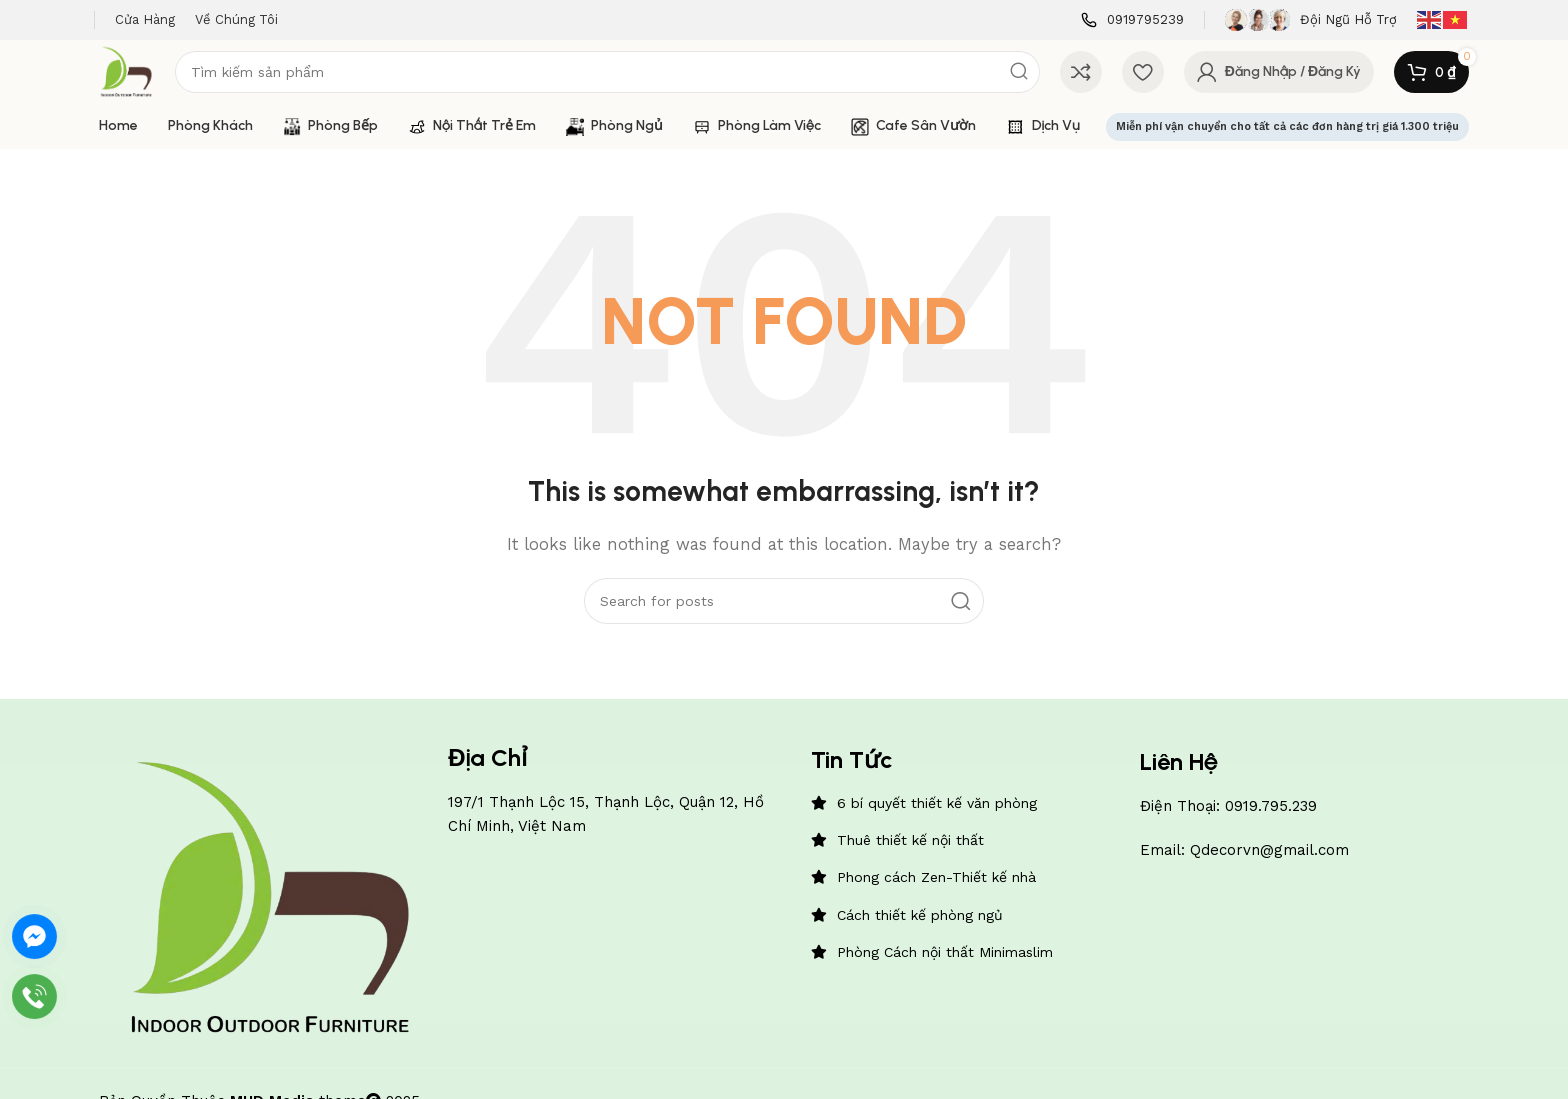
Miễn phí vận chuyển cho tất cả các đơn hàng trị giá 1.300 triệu (1287, 126)
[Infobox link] (1132, 20)
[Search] (607, 72)
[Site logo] (127, 71)
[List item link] (965, 803)
